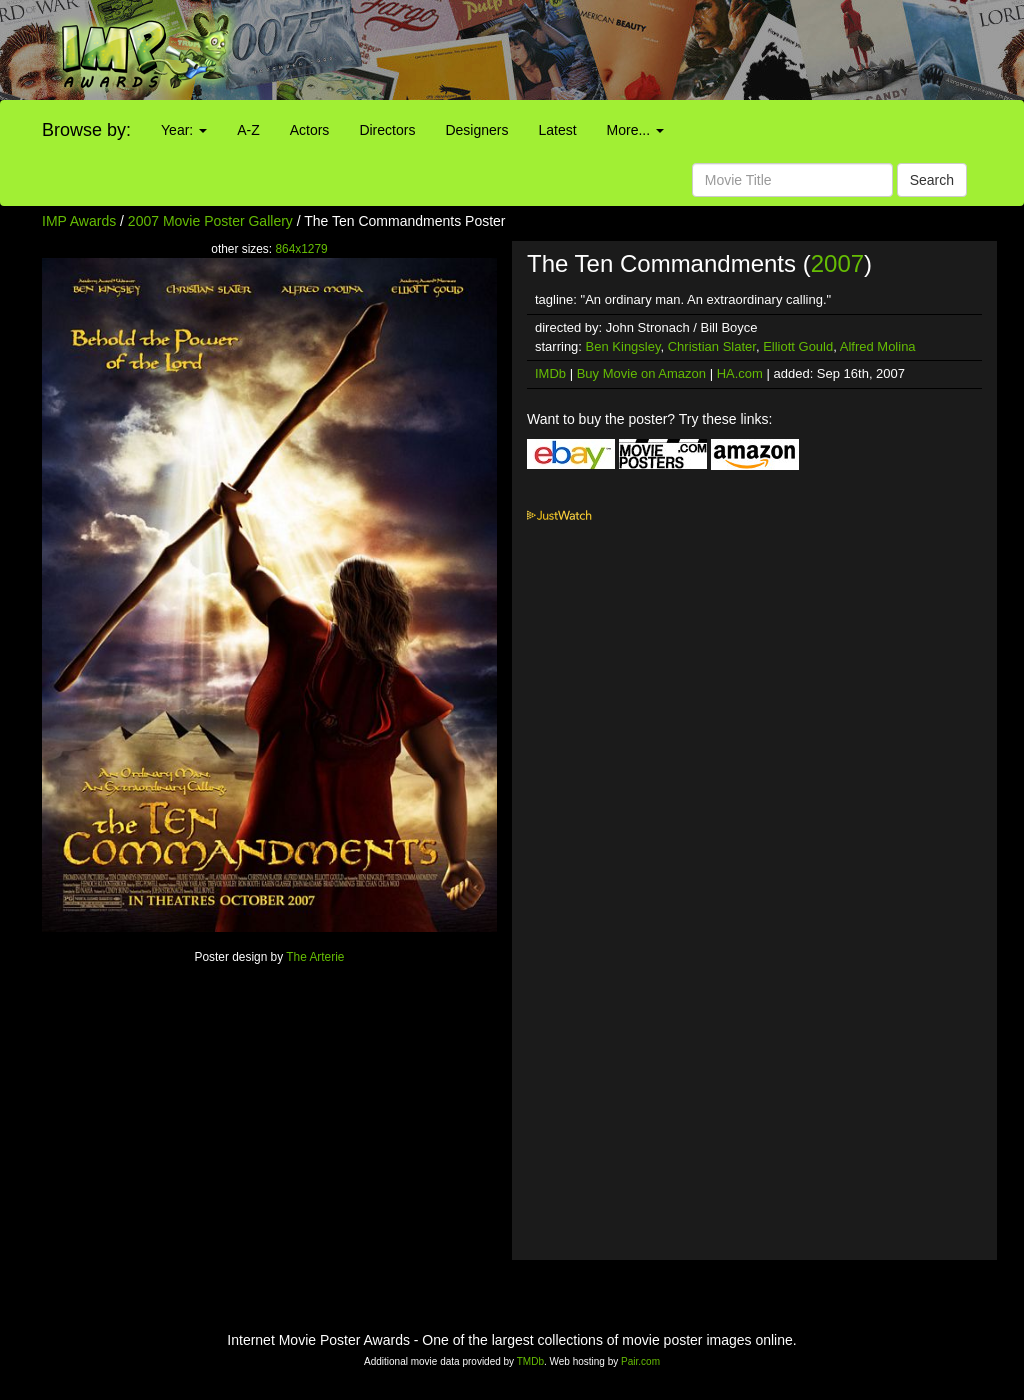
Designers (476, 130)
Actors (310, 130)
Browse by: (86, 130)
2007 (837, 263)
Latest (557, 130)
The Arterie (315, 957)
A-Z (248, 130)
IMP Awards (79, 221)
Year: (184, 130)
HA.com (740, 373)
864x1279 (301, 249)
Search (932, 180)
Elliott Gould (798, 346)
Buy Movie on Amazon (641, 373)
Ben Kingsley (623, 346)
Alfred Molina (878, 346)
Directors (387, 130)
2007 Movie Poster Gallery (210, 221)
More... (635, 130)
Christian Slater (712, 346)
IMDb (550, 373)
